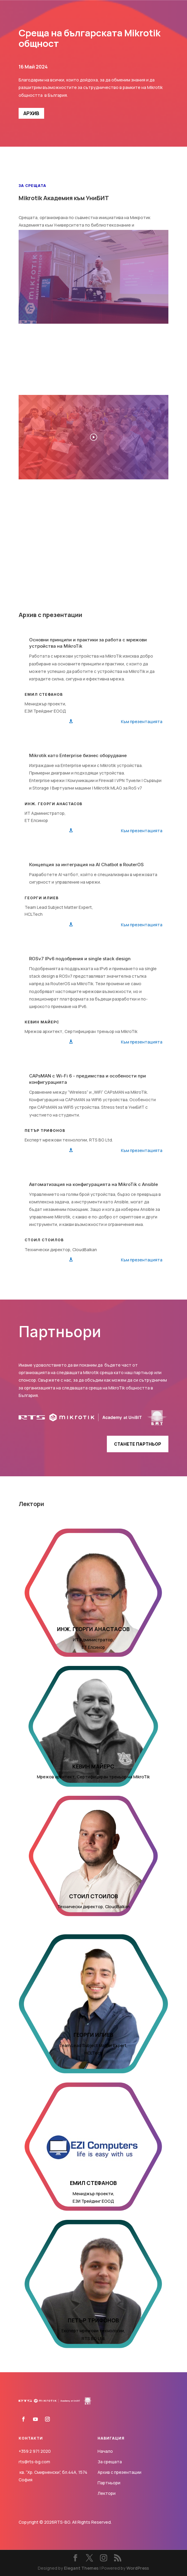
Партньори (109, 2483)
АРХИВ (31, 113)
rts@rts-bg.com (34, 2461)
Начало (105, 2451)
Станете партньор (137, 1444)
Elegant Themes (81, 2568)
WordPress (137, 2568)
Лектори (107, 2493)
